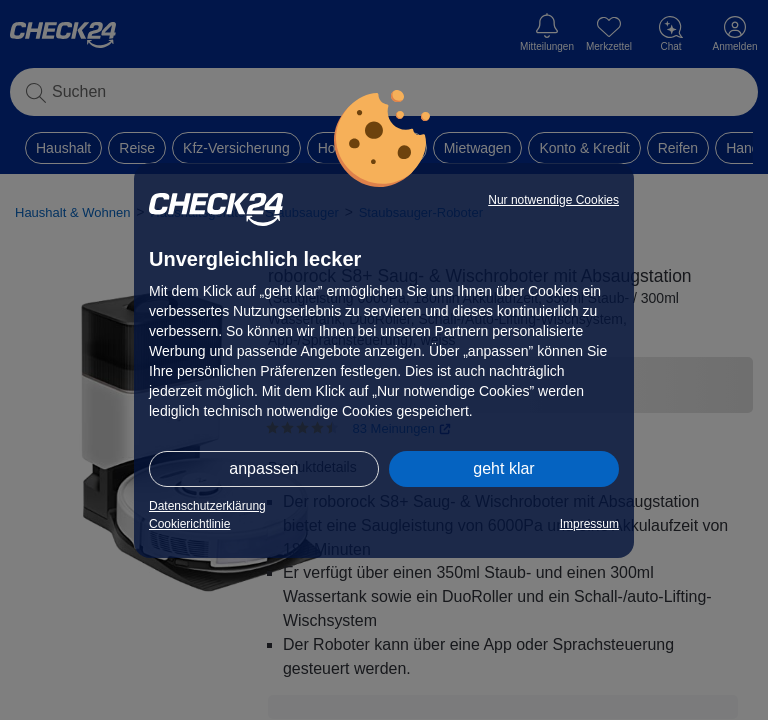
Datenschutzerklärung (207, 506)
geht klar (503, 468)
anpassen (263, 468)
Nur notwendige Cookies (553, 200)
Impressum (589, 524)
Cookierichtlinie (189, 524)
